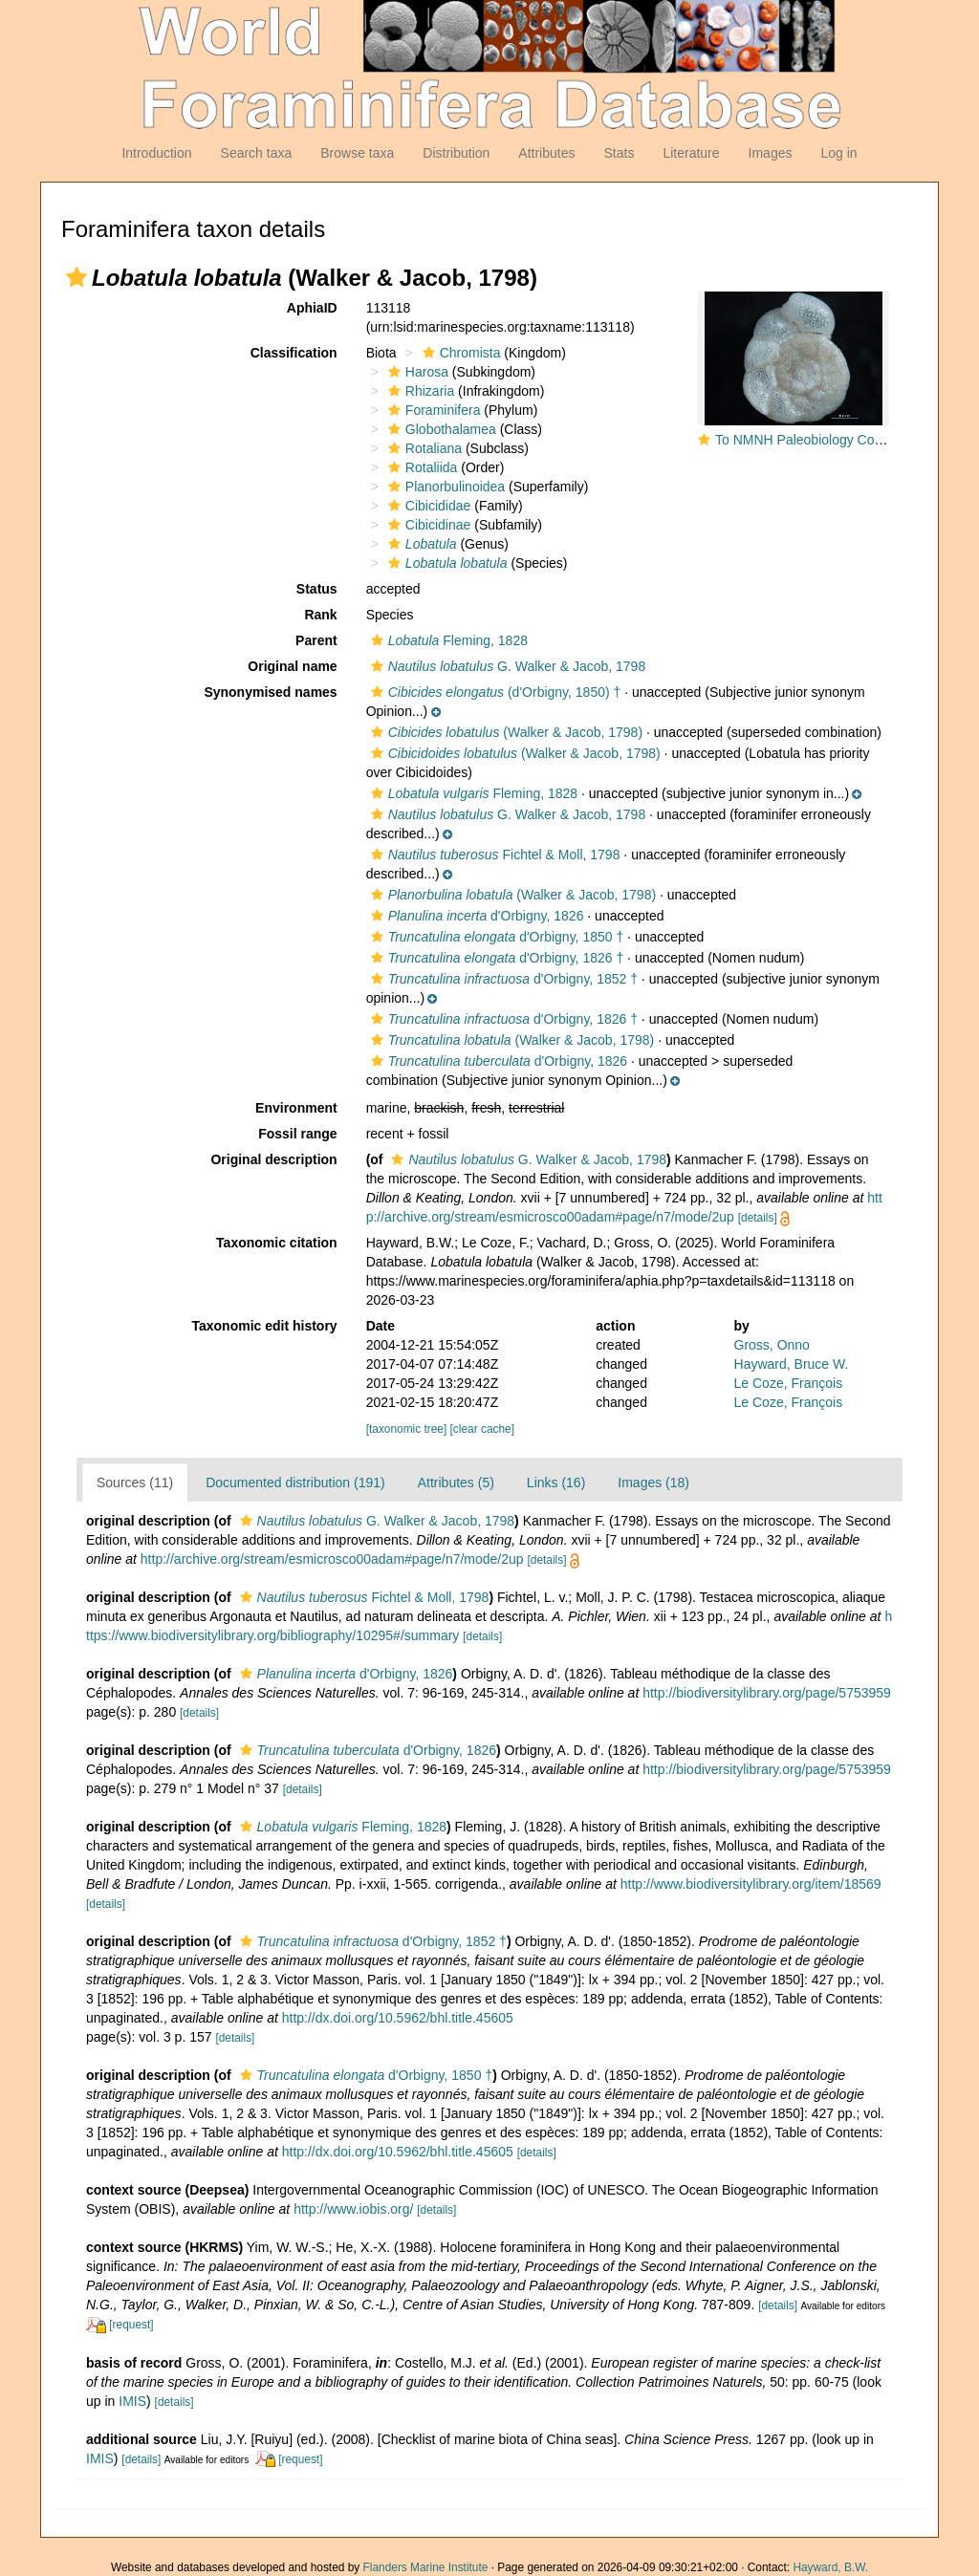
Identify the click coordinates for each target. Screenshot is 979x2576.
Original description (273, 1159)
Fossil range (297, 1133)
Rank (320, 614)
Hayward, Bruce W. (791, 1364)
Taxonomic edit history (264, 1325)
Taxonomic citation (276, 1242)
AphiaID (312, 307)
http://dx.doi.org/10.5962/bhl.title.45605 (397, 2017)
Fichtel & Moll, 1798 (493, 854)
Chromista (459, 352)
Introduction (156, 153)
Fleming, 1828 (447, 640)
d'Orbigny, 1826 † (495, 957)
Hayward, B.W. (830, 2567)
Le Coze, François (788, 1383)
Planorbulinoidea (444, 486)
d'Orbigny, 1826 (475, 915)
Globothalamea (439, 429)
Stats (618, 153)
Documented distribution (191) (295, 1482)
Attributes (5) (456, 1482)
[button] (76, 277)
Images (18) (653, 1482)
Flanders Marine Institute (426, 2567)
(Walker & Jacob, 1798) (504, 732)
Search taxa (257, 153)
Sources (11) (135, 1482)
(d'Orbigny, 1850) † (493, 692)
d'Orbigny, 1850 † (495, 936)
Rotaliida (420, 467)
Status (316, 588)
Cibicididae (426, 505)
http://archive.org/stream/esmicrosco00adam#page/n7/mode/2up (332, 1559)
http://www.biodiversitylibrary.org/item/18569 (750, 1884)
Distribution (456, 153)
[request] (131, 2324)
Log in (838, 153)
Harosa (415, 371)
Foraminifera (432, 410)
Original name (292, 666)
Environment (296, 1107)
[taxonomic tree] (406, 1429)
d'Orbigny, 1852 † (502, 978)
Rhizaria (418, 391)
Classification (293, 352)
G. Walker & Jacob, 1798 (506, 666)
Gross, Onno (772, 1345)
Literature (691, 153)
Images (771, 153)
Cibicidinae (426, 524)
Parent (316, 640)
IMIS (132, 2401)
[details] (757, 1217)
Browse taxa (357, 153)
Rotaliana (422, 448)
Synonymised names (270, 692)
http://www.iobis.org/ (353, 2209)
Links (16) (556, 1482)
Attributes (546, 153)
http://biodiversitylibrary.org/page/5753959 (766, 1692)
